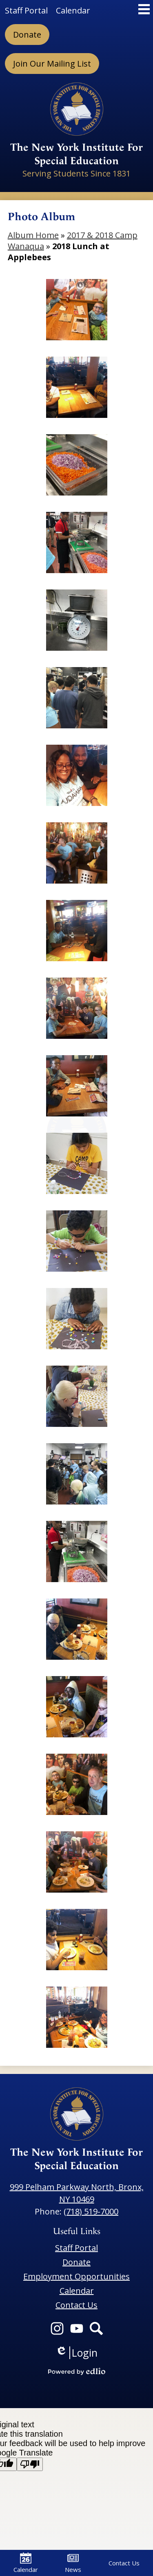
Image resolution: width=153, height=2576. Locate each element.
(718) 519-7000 (91, 2211)
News (73, 2563)
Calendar (25, 2563)
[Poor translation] (30, 2464)
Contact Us (124, 2563)
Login (76, 2352)
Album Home (33, 235)
